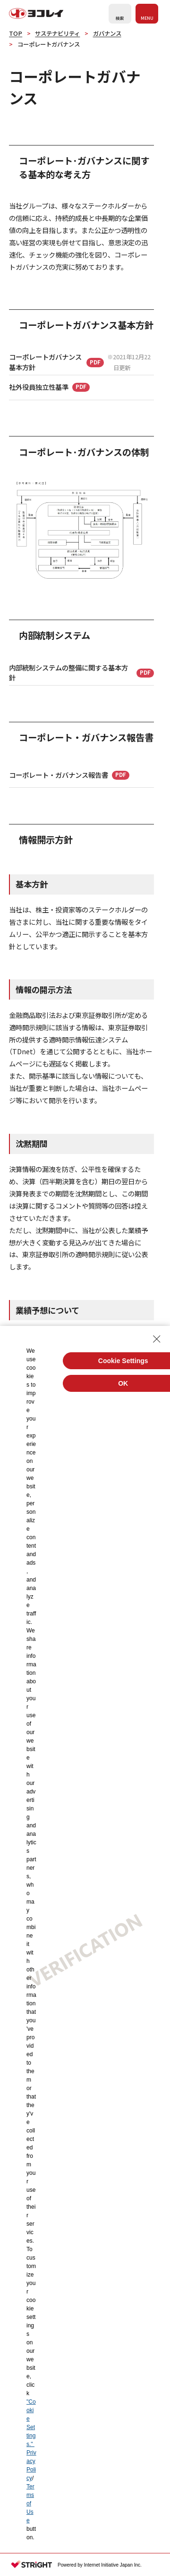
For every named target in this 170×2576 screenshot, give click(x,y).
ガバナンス (107, 33)
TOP (15, 33)
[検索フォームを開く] (120, 14)
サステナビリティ (57, 33)
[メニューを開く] (147, 14)
